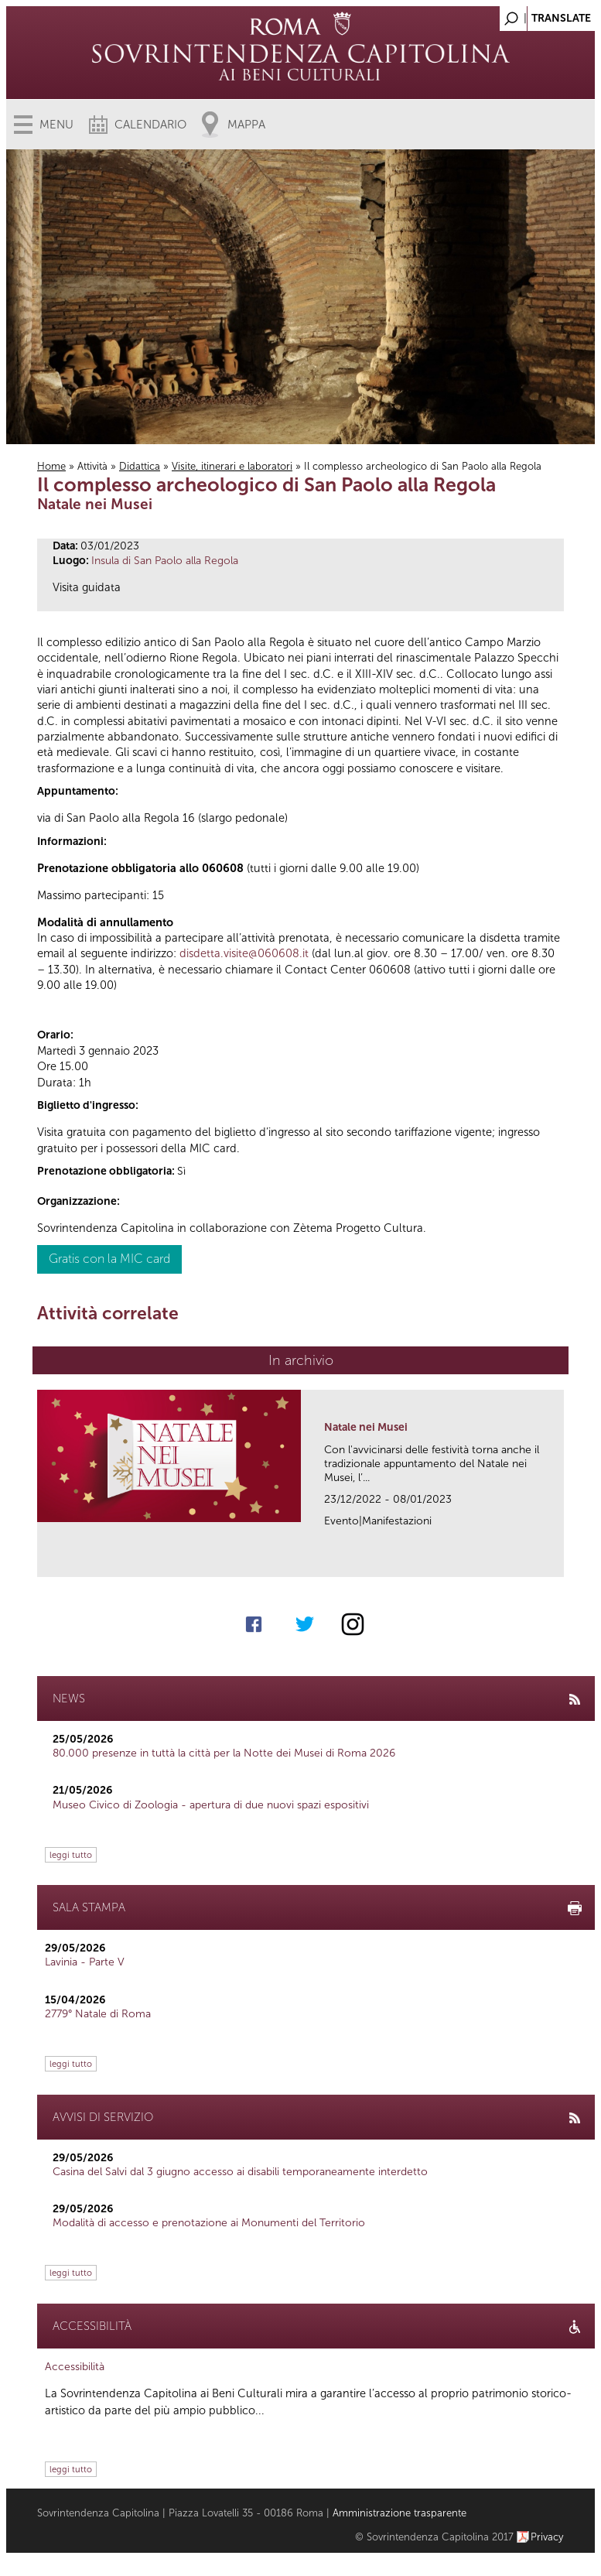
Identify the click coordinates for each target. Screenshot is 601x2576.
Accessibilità (74, 2366)
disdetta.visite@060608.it (244, 953)
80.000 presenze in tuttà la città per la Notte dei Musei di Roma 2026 (224, 1753)
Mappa (246, 125)
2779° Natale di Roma (98, 2013)
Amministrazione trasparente (399, 2513)
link (557, 1560)
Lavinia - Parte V (85, 1962)
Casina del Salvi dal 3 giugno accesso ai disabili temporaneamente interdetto (240, 2171)
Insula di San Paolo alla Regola (164, 560)
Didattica (139, 466)
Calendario (150, 125)
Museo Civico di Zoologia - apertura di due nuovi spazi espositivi (211, 1804)
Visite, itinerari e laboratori (232, 466)
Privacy (547, 2537)
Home (51, 466)
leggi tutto (71, 1854)
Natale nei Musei (366, 1427)
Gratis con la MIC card (109, 1258)
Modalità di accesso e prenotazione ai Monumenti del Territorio (209, 2222)
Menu (56, 125)
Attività (92, 466)
